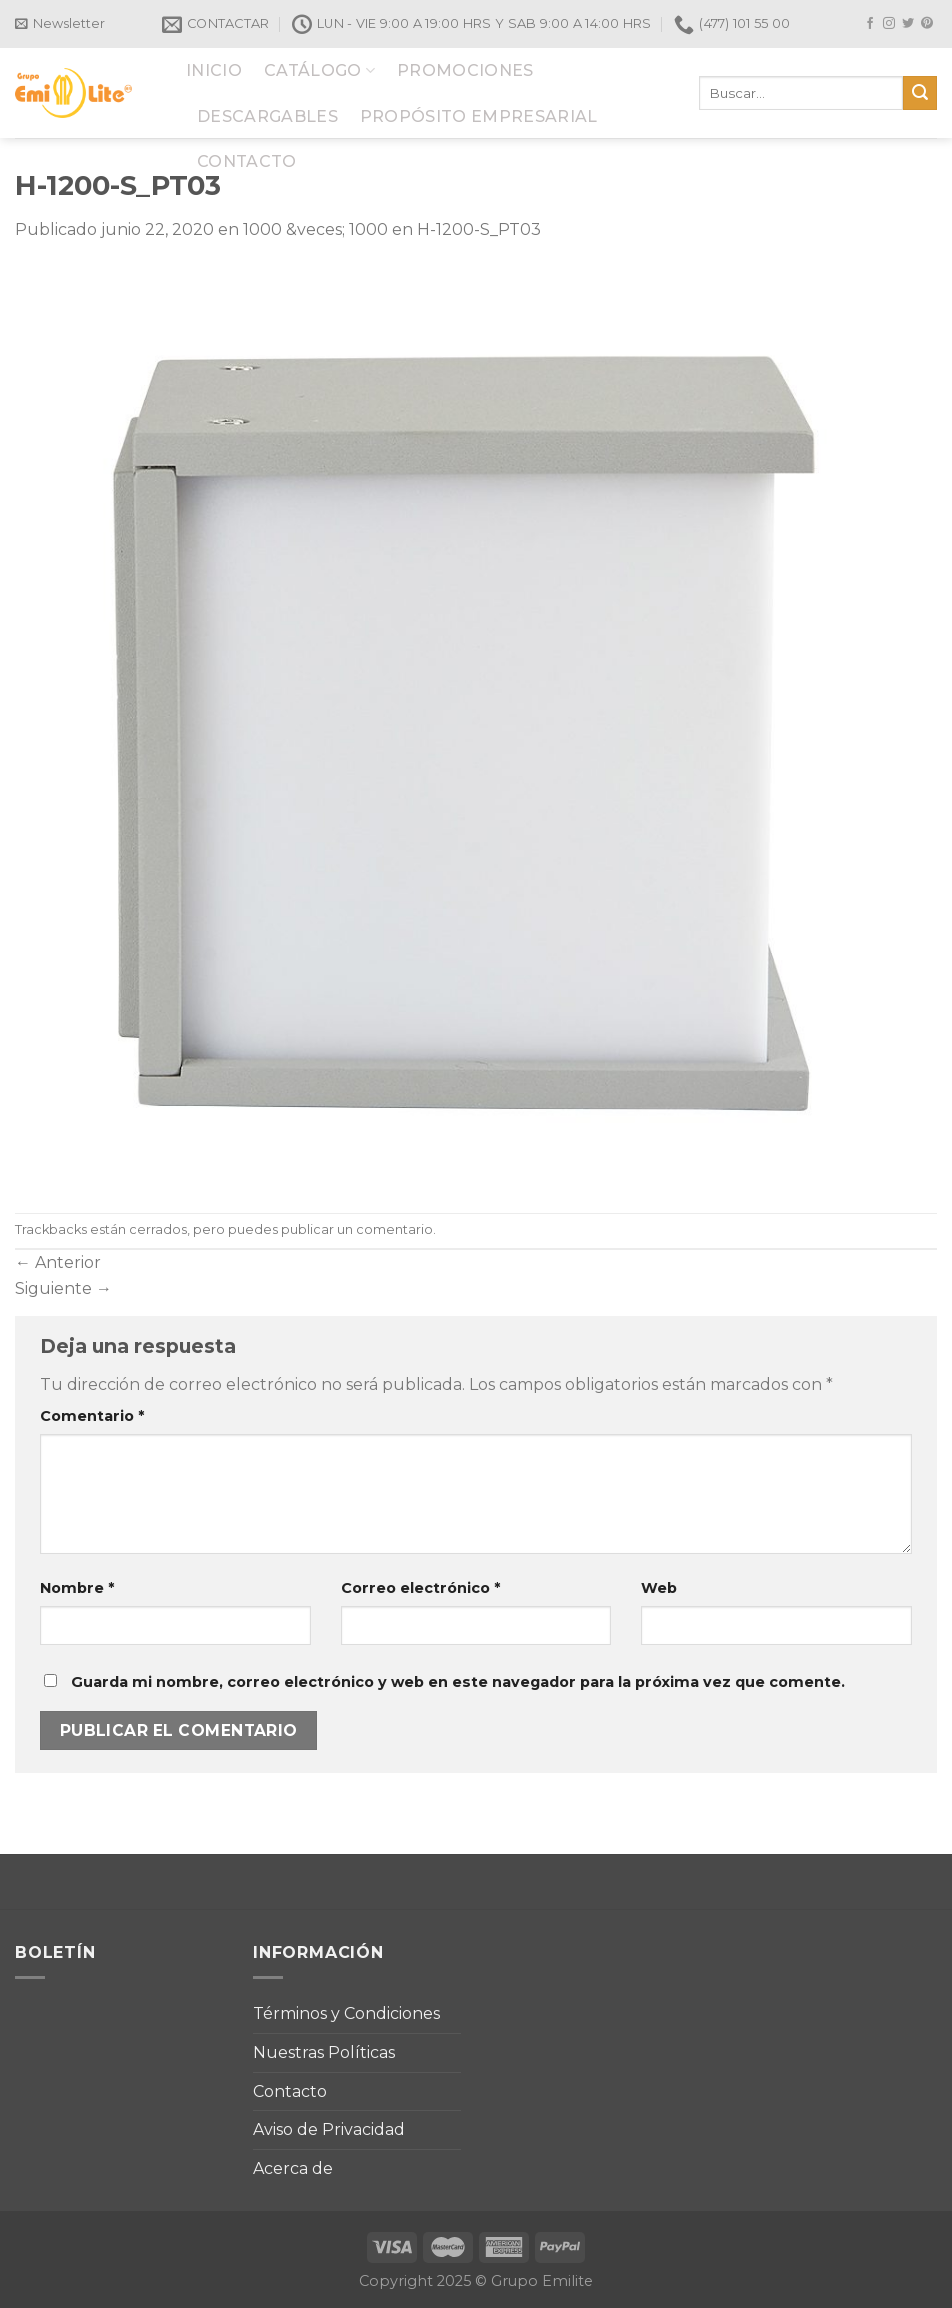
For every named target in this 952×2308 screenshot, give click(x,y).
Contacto (290, 2091)
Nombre (77, 1588)
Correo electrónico (420, 1588)
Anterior (58, 1262)
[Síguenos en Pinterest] (927, 24)
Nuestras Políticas (324, 2052)
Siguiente (63, 1288)
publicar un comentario (357, 1229)
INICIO (214, 70)
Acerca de (293, 2168)
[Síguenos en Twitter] (908, 24)
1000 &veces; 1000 (315, 229)
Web (659, 1588)
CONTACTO (247, 161)
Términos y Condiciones (346, 2013)
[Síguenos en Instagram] (889, 24)
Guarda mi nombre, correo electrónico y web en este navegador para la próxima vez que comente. (458, 1682)
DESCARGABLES (267, 116)
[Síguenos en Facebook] (870, 24)
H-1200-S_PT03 (479, 229)
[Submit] (920, 93)
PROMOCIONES (465, 70)
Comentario (92, 1416)
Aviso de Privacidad (329, 2129)
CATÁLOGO (319, 70)
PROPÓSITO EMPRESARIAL (479, 116)
